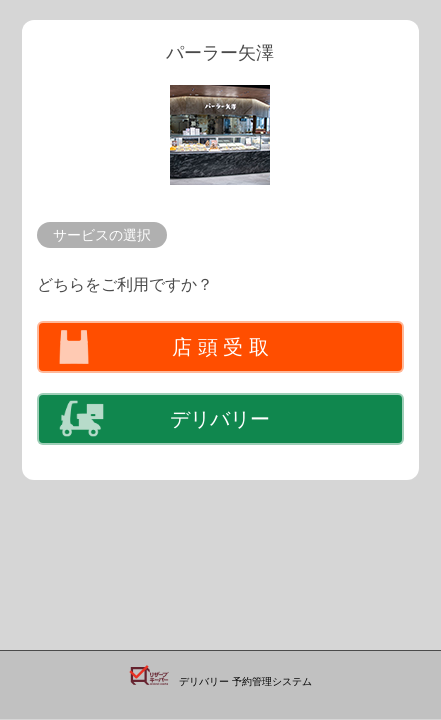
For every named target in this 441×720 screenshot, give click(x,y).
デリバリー (220, 419)
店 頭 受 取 (220, 347)
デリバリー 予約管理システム (245, 681)
